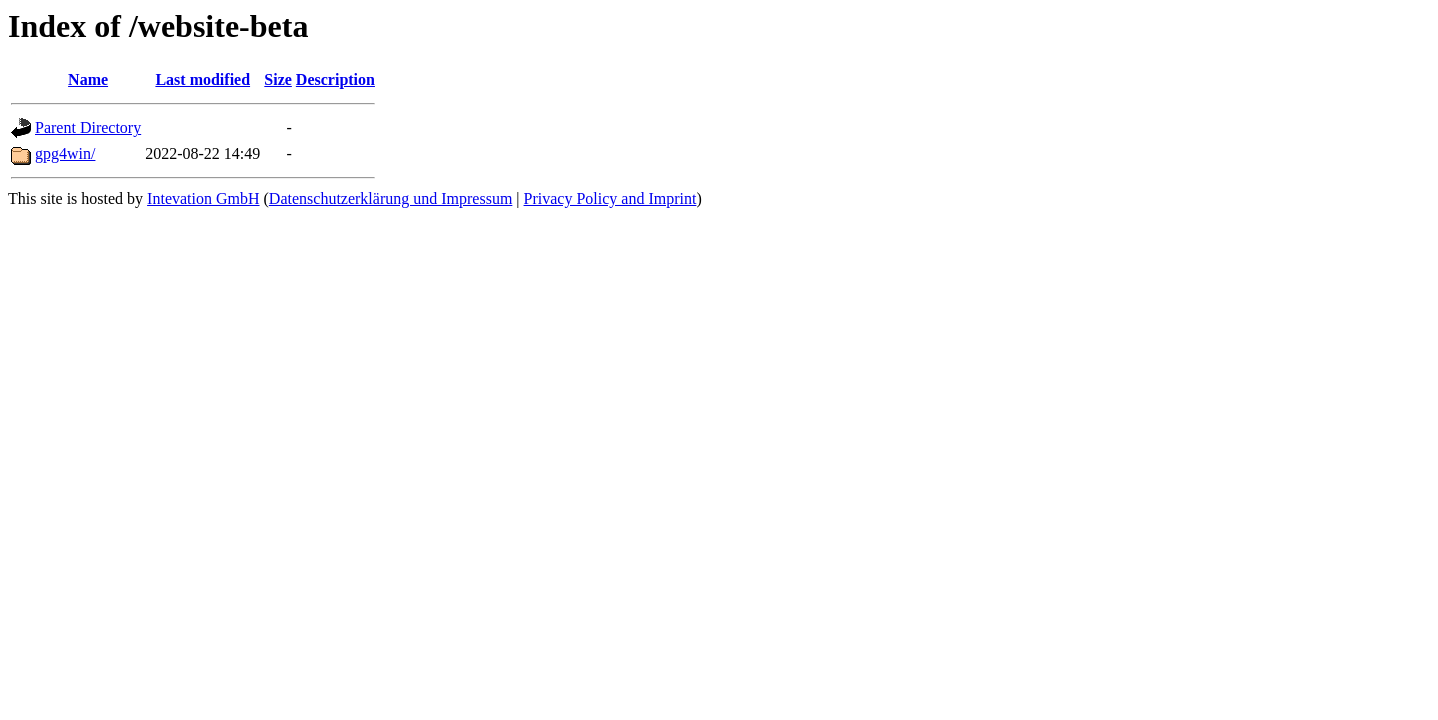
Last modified (202, 79)
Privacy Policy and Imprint (610, 198)
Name (88, 79)
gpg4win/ (65, 153)
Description (335, 79)
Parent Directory (88, 127)
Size (278, 79)
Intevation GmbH (203, 198)
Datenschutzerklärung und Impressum (390, 198)
